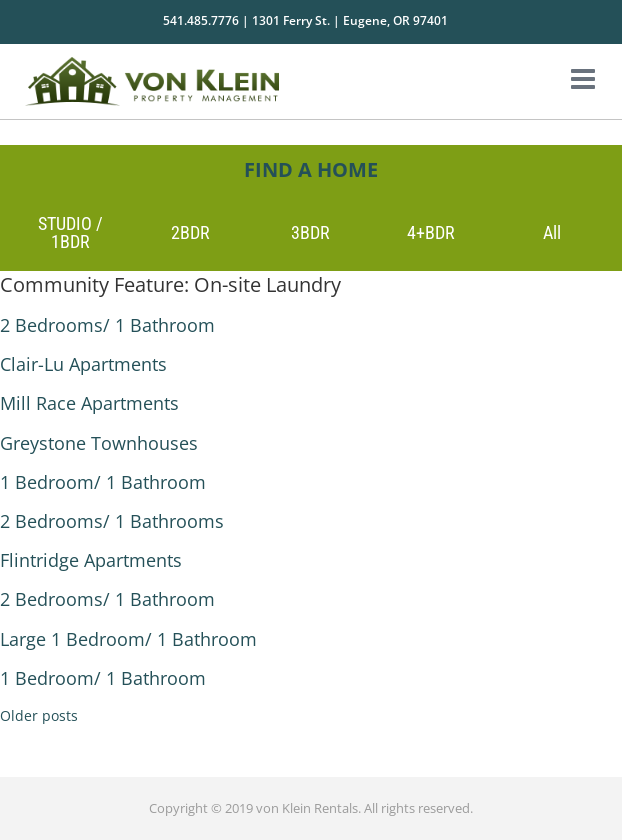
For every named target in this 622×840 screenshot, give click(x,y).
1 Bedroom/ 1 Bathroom (103, 482)
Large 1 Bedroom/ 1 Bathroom (128, 639)
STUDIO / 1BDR (70, 232)
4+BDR (431, 232)
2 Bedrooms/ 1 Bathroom (107, 325)
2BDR (190, 232)
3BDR (310, 232)
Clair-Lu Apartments (83, 364)
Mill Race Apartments (89, 403)
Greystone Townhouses (99, 443)
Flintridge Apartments (91, 560)
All (552, 232)
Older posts (39, 715)
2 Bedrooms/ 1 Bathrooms (112, 521)
